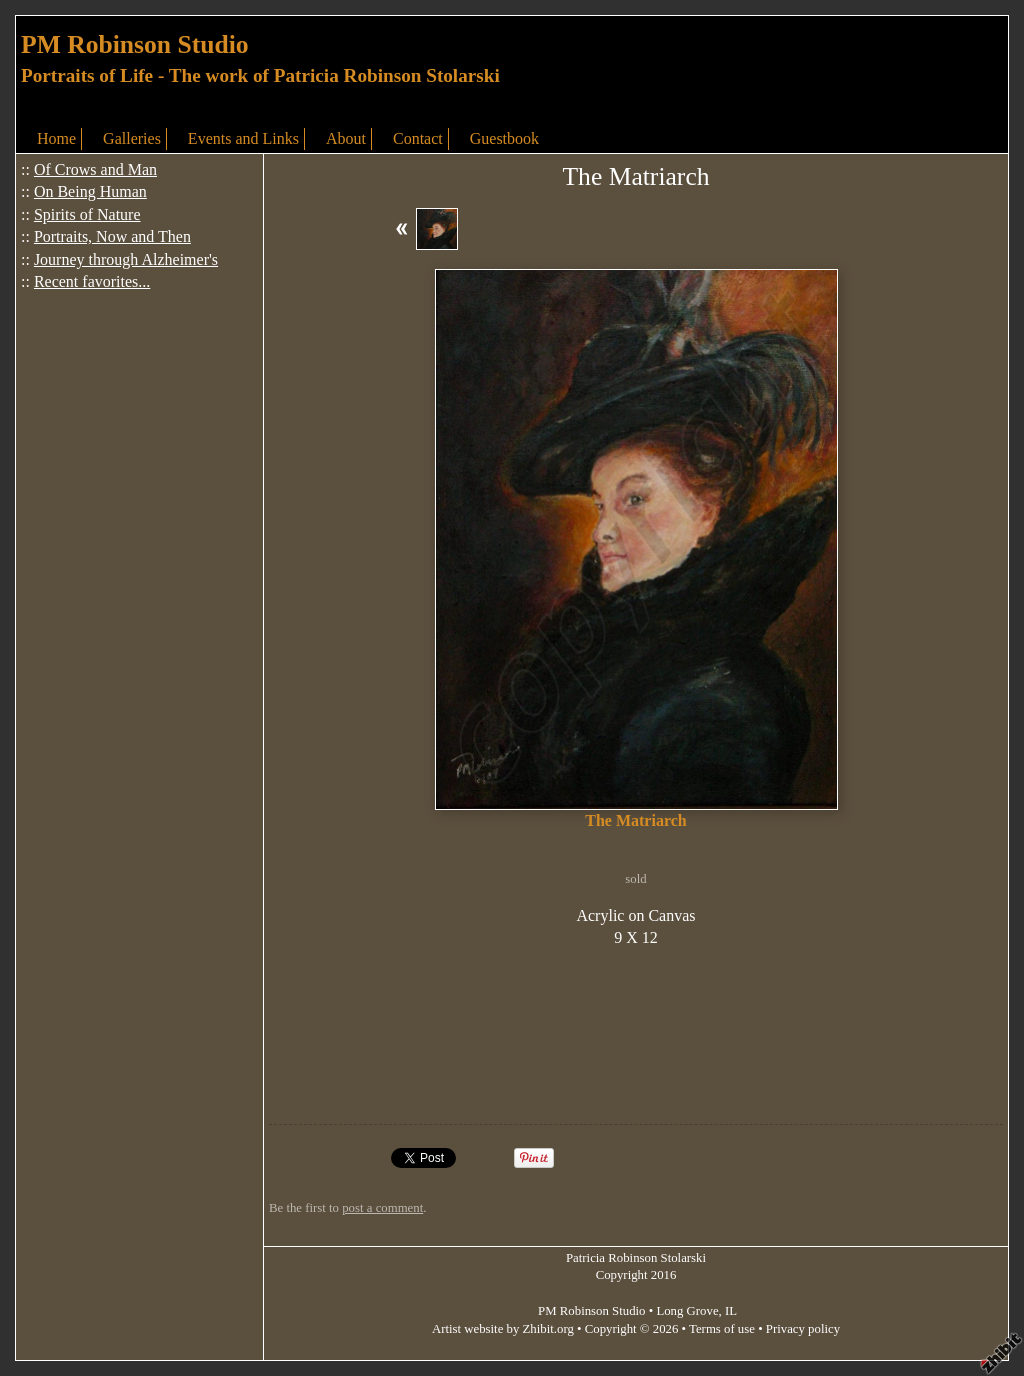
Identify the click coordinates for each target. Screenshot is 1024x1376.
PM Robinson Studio (135, 44)
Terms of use (722, 1329)
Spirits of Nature (87, 214)
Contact (418, 138)
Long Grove (687, 1311)
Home (56, 138)
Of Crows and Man (95, 169)
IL (731, 1311)
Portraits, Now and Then (112, 236)
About (346, 138)
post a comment (382, 1208)
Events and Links (243, 138)
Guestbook (504, 138)
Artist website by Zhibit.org (503, 1329)
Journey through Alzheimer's (126, 259)
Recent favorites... (92, 281)
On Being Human (90, 191)
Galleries (132, 138)
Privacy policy (803, 1329)
